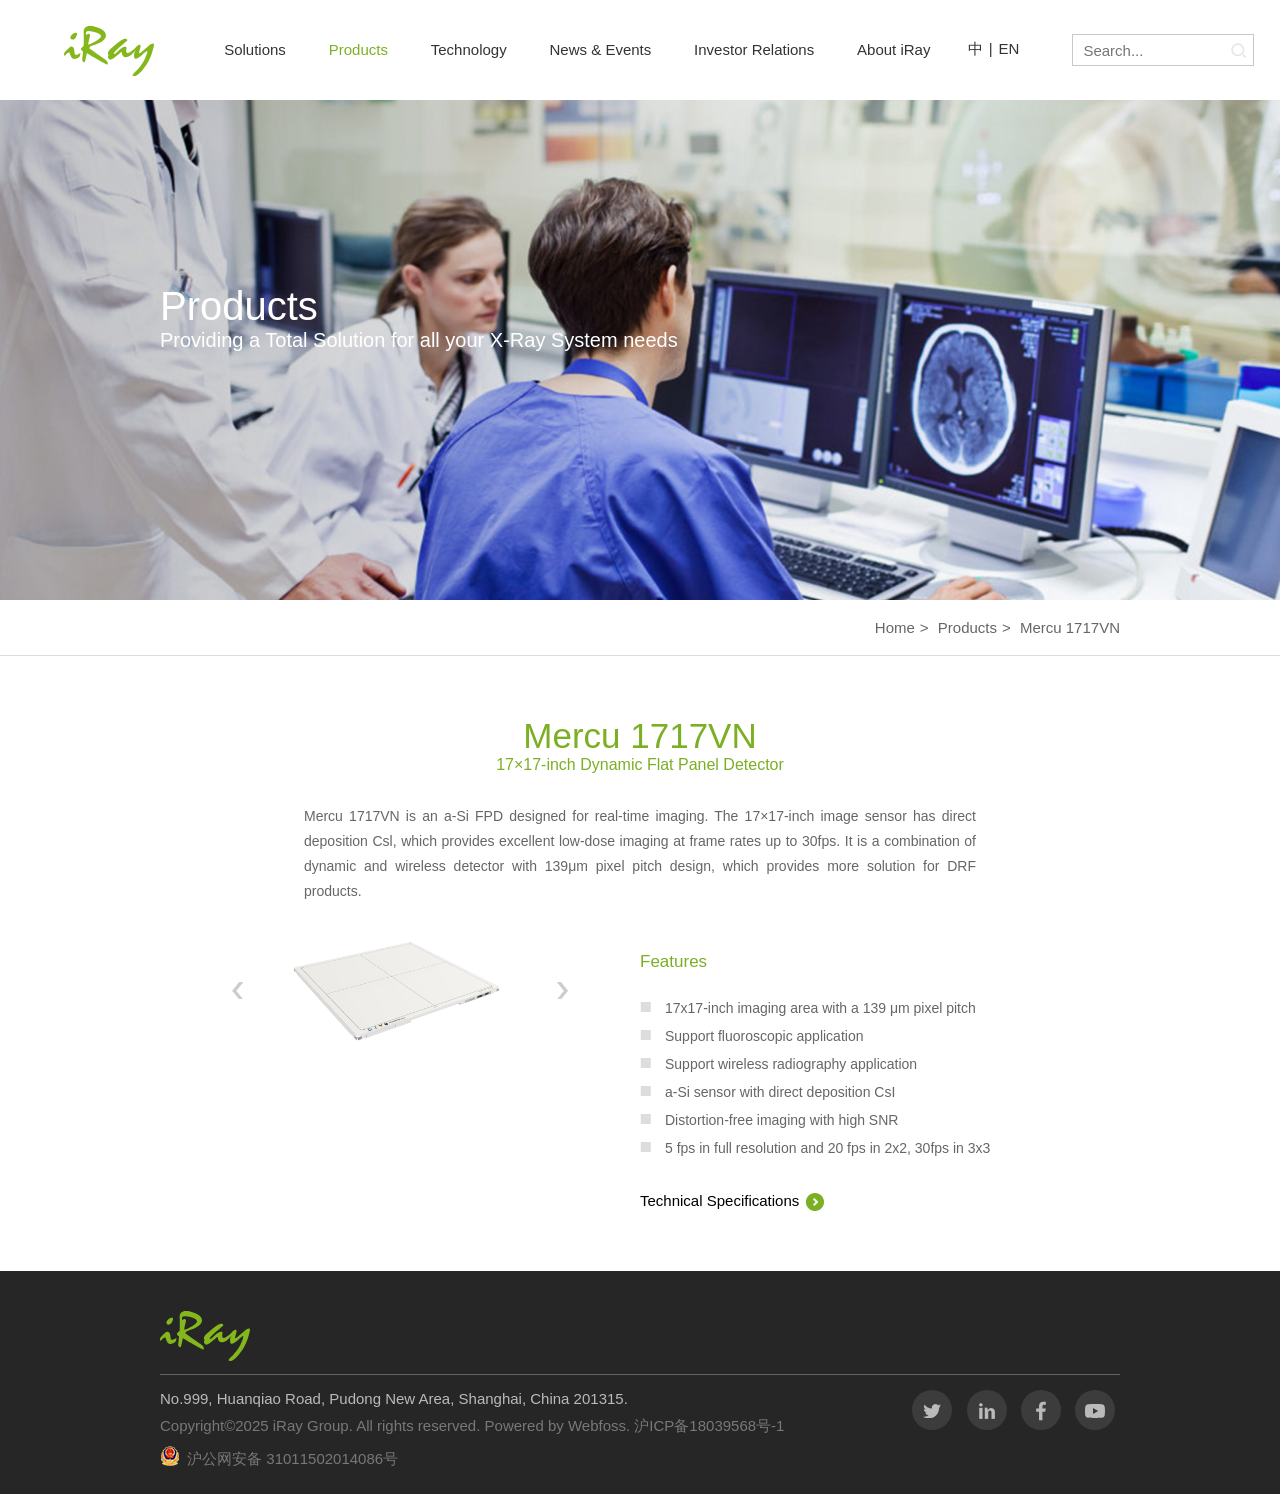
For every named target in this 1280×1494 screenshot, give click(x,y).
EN (1009, 48)
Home (895, 627)
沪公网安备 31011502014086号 (292, 1458)
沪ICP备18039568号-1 (707, 1425)
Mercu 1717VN (1070, 627)
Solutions (255, 49)
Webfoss (597, 1425)
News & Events (601, 49)
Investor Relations (754, 49)
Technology (469, 49)
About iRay (893, 49)
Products (358, 49)
